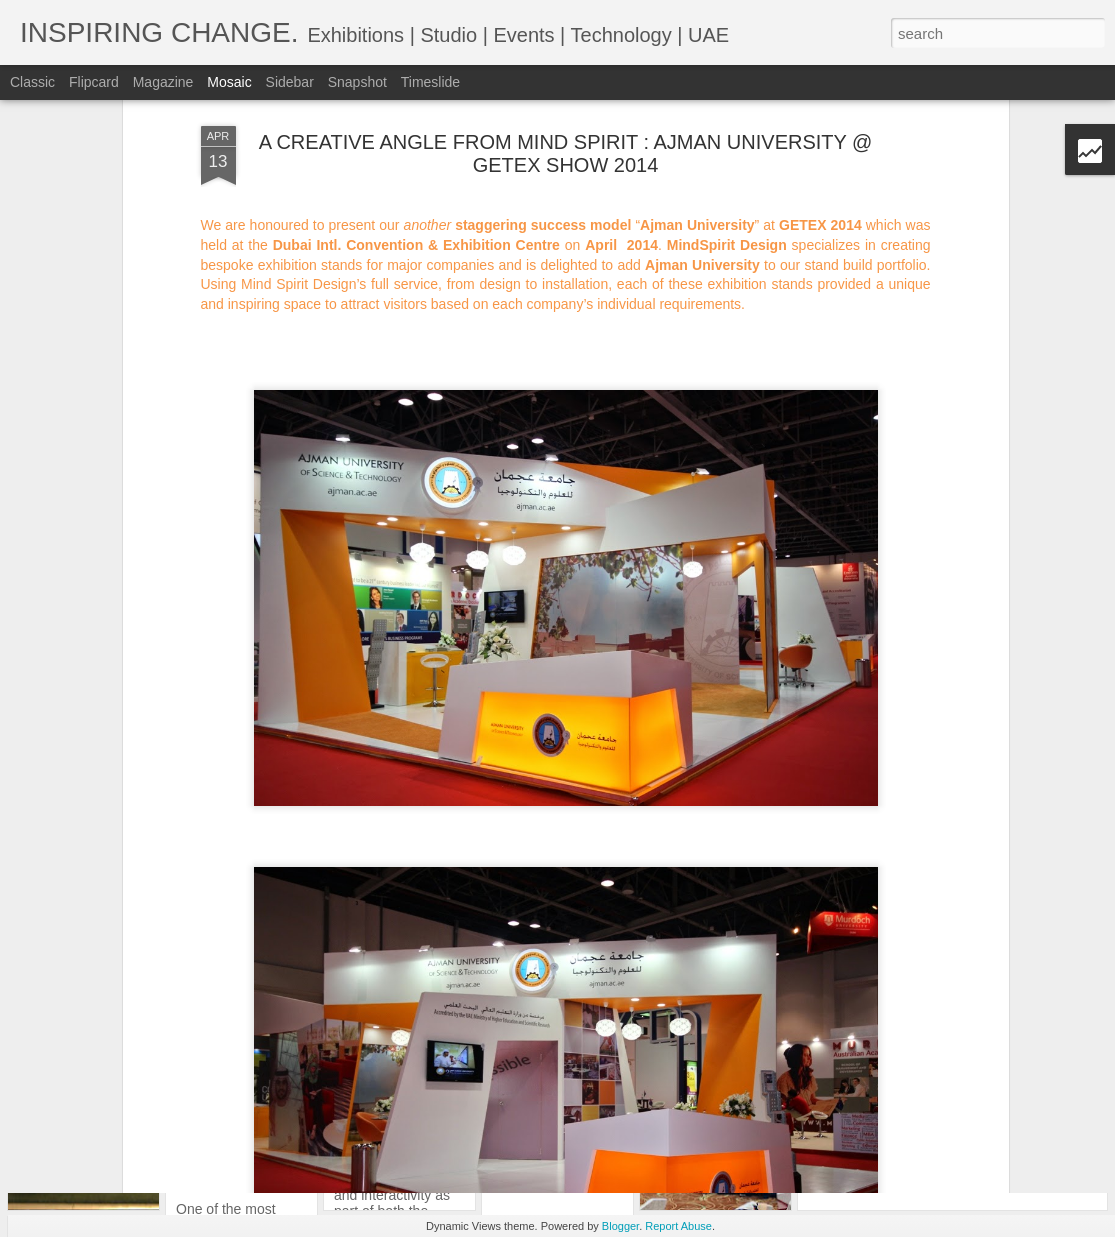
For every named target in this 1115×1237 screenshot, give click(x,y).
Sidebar (290, 82)
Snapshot (357, 82)
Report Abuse (678, 1226)
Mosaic (229, 82)
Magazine (163, 82)
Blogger (620, 1226)
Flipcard (94, 82)
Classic (32, 82)
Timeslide (430, 82)
